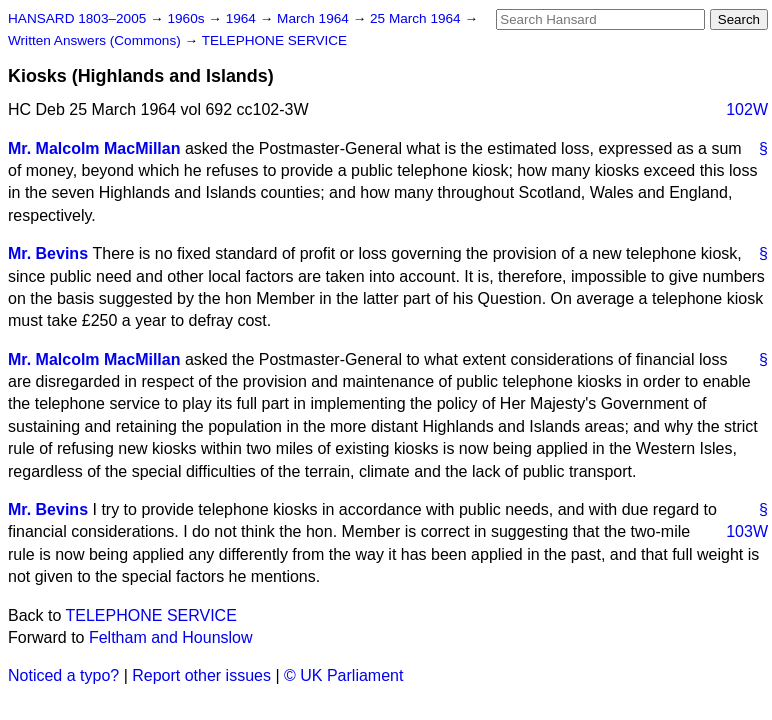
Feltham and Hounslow (171, 637)
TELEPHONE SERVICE (275, 40)
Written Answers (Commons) (96, 40)
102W (747, 109)
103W (747, 531)
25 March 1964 (417, 18)
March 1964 (315, 18)
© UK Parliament (343, 675)
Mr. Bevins (48, 253)
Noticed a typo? (63, 675)
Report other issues (201, 675)
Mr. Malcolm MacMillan (94, 148)
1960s (187, 18)
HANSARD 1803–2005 (77, 18)
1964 (243, 18)
